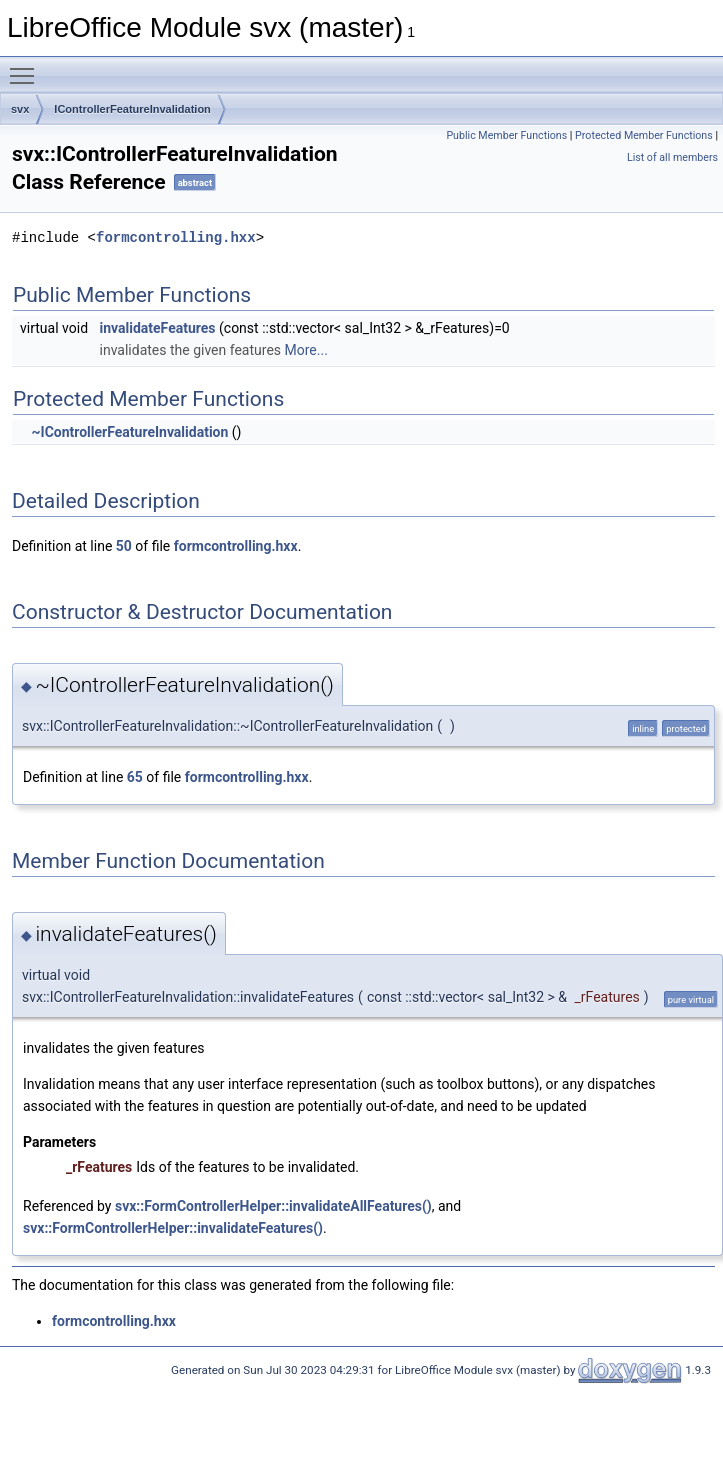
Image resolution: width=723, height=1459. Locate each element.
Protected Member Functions (644, 135)
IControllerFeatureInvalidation (132, 109)
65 (135, 777)
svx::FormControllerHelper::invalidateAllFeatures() (273, 1206)
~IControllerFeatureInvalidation (129, 432)
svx (20, 109)
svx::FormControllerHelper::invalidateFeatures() (173, 1228)
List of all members (672, 157)
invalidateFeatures (158, 328)
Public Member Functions (506, 135)
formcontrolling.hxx (176, 237)
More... (306, 350)
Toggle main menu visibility (27, 67)
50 (124, 546)
